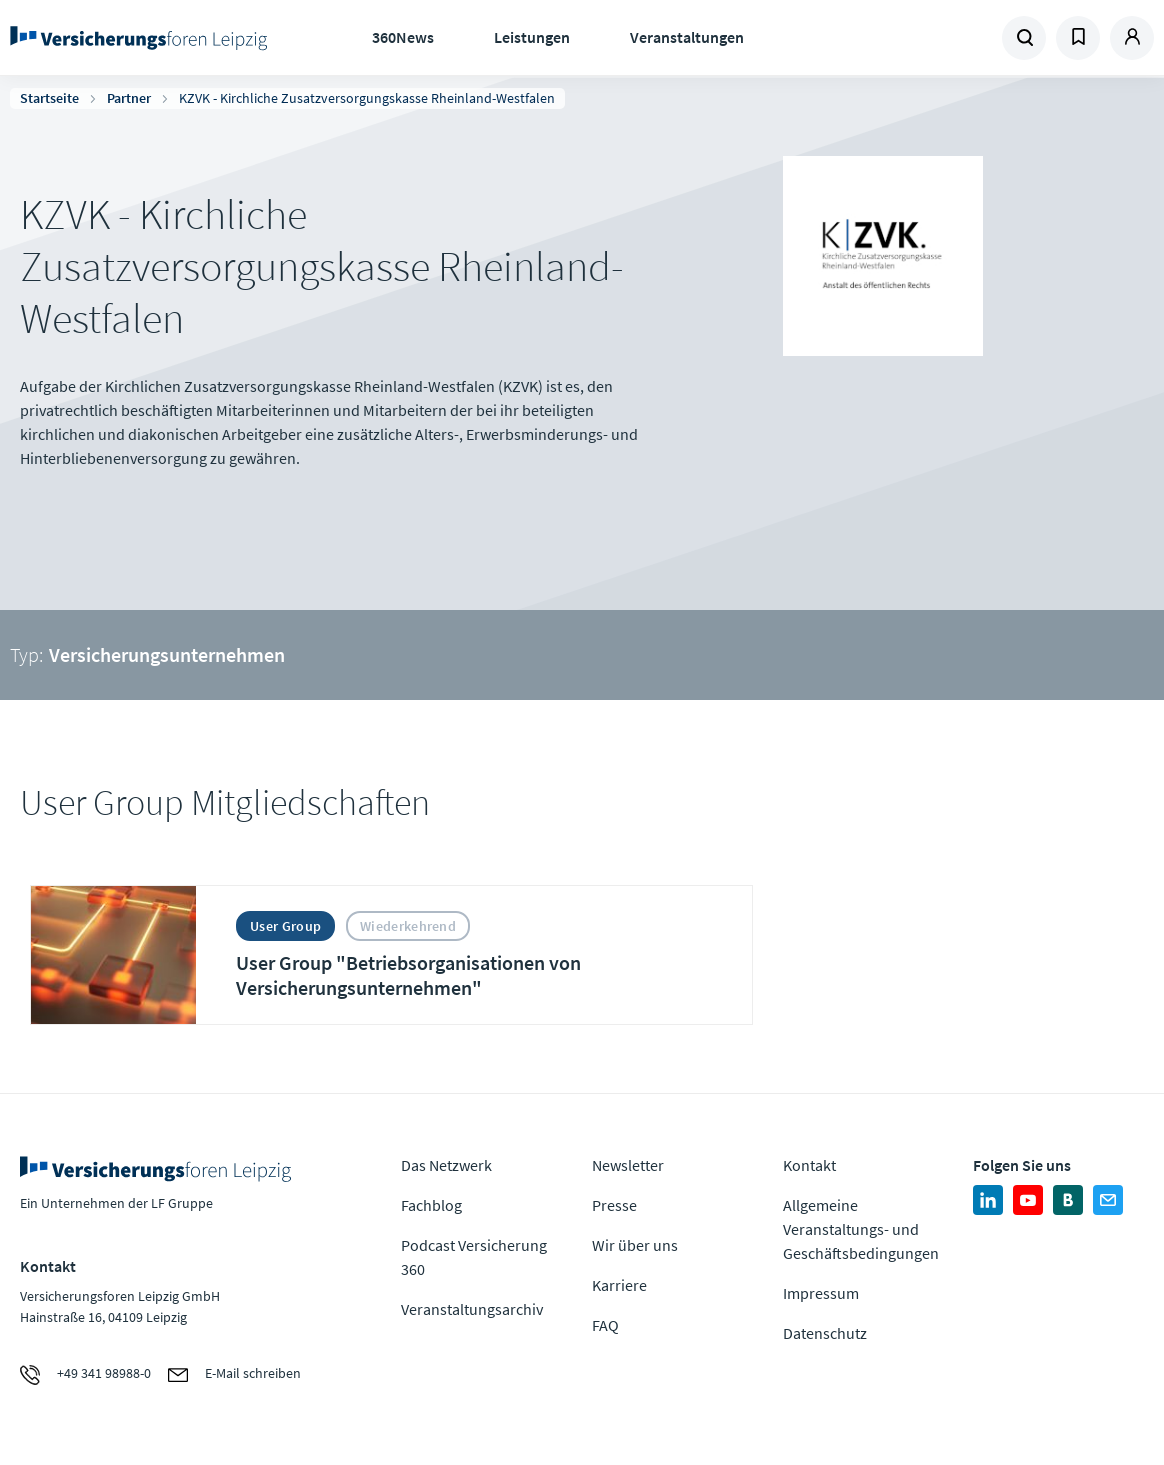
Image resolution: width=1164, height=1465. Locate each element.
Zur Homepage (138, 38)
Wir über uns (635, 1245)
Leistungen (532, 37)
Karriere (619, 1285)
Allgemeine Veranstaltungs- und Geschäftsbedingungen (861, 1229)
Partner (129, 98)
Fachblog (431, 1205)
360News (403, 37)
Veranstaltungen (687, 37)
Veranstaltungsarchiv (472, 1309)
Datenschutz (825, 1333)
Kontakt (809, 1165)
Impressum (821, 1293)
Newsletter (628, 1165)
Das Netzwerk (446, 1165)
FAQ (605, 1325)
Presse (614, 1205)
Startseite (49, 98)
